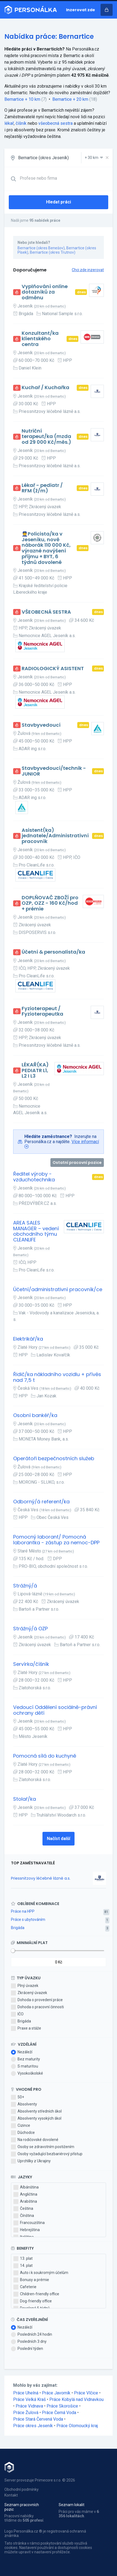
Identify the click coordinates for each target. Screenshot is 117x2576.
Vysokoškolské (27, 2073)
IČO (17, 2014)
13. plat (23, 2258)
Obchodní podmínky (21, 2489)
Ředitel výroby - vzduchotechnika (34, 1176)
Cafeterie (24, 2287)
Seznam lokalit (71, 2505)
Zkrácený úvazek (29, 1993)
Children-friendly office (36, 2294)
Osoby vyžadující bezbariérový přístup (46, 2154)
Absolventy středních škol (36, 2111)
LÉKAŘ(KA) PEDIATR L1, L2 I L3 (35, 1070)
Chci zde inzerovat (88, 270)
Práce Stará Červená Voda (38, 2419)
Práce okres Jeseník (33, 2425)
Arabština (25, 2201)
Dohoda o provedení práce (37, 2000)
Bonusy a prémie (31, 2280)
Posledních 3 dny (29, 2341)
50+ (17, 2097)
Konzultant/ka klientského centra (40, 338)
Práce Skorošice (62, 2406)
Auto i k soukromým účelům (40, 2272)
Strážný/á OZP (30, 1629)
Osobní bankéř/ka (35, 1415)
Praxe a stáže (26, 2028)
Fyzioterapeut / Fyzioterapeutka (42, 1011)
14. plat (23, 2265)
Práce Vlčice (86, 2392)
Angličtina (25, 2194)
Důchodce (23, 2132)
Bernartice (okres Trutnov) (52, 252)
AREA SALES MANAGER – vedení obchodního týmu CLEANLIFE (36, 1231)
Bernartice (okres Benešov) (41, 248)
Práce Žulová (25, 2412)
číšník (21, 123)
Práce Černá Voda (59, 2412)
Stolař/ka (24, 1799)
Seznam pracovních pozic (21, 2507)
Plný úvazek (24, 1985)
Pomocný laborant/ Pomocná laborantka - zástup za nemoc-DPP (56, 1539)
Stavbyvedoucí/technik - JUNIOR (54, 771)
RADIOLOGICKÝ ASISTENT (53, 669)
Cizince (20, 2125)
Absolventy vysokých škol (36, 2118)
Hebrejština (26, 2230)
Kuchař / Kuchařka (45, 388)
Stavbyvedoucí (41, 725)
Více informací (85, 1141)
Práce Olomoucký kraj (77, 2425)
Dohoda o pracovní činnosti (37, 2007)
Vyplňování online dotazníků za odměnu (45, 292)
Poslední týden (27, 2348)
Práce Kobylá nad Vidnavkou (76, 2399)
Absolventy (24, 2104)
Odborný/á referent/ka (41, 1502)
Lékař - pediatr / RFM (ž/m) (42, 488)
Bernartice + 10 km (22, 99)
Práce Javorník (56, 2392)
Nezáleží (21, 2052)
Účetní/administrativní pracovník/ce (57, 1290)
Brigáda (17, 1928)
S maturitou (24, 2066)
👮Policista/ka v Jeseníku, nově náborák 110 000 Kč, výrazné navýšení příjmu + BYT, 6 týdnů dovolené (46, 548)
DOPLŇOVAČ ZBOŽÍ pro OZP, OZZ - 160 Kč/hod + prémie (50, 903)
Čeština (23, 2208)
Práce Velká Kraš (29, 2399)
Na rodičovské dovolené (34, 2139)
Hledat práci (58, 202)
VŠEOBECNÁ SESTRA (46, 612)
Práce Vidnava (29, 2406)
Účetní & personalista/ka (53, 952)
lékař (9, 123)
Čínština (23, 2215)
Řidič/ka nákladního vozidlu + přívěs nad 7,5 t (57, 1377)
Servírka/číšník (31, 1664)
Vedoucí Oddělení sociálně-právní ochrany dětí (55, 1710)
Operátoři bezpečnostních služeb (53, 1459)
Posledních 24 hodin (31, 2334)
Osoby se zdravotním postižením (42, 2147)
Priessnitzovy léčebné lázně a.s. (40, 1878)
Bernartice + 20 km (70, 99)
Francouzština (29, 2222)
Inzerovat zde (80, 10)
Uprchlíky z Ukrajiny (31, 2161)
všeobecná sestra (55, 123)
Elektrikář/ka (28, 1339)
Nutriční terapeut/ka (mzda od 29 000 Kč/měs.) (46, 436)
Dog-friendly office (32, 2301)
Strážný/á (25, 1586)
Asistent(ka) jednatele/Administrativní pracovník (55, 835)
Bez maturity (25, 2059)
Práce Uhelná (25, 2392)
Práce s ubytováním (28, 1919)
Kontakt (11, 2495)
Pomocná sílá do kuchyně (44, 1756)
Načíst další (58, 1838)
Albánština (26, 2187)
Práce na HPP (23, 1911)
